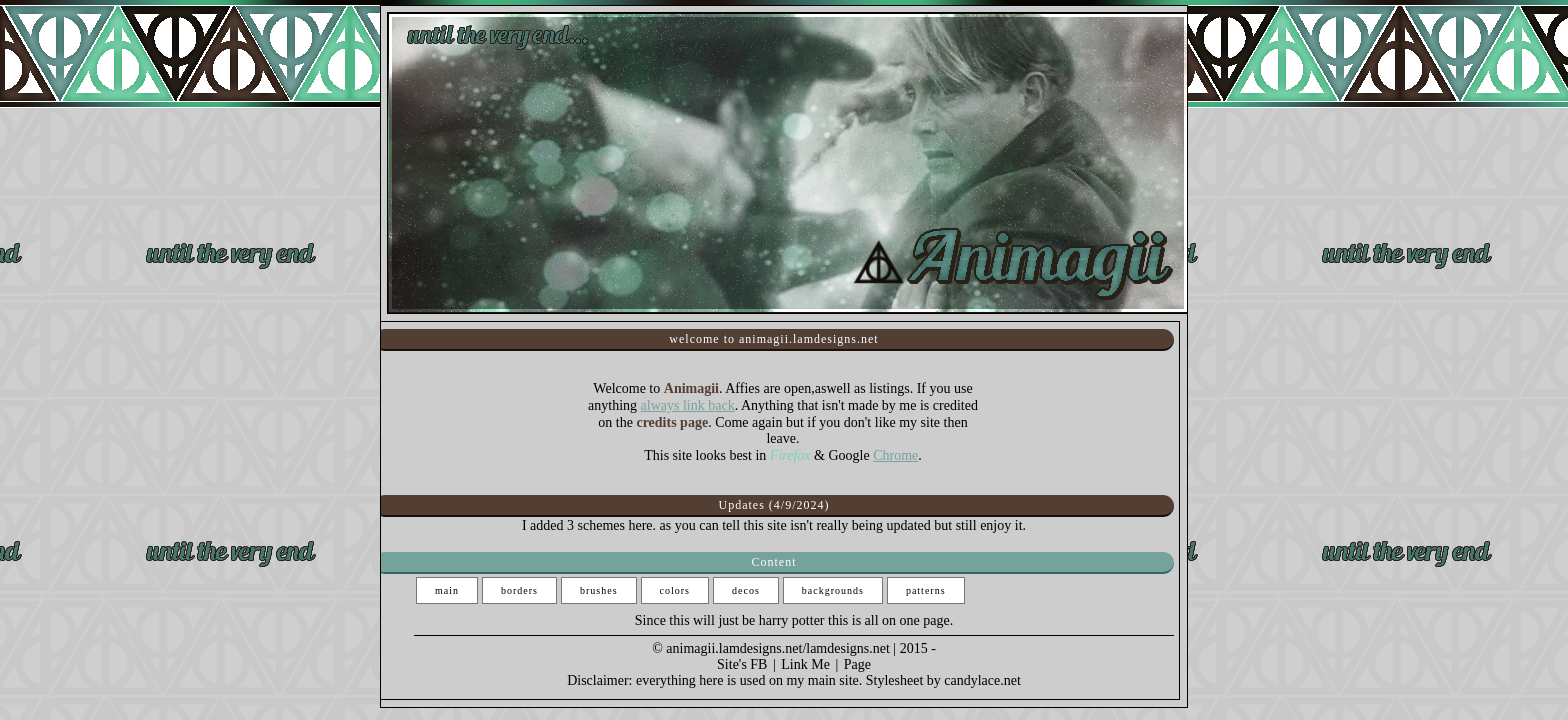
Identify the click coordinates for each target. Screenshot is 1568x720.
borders (519, 590)
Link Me (805, 664)
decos (746, 590)
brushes (599, 590)
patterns (926, 590)
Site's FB (742, 664)
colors (675, 590)
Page (857, 664)
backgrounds (833, 590)
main (447, 590)
